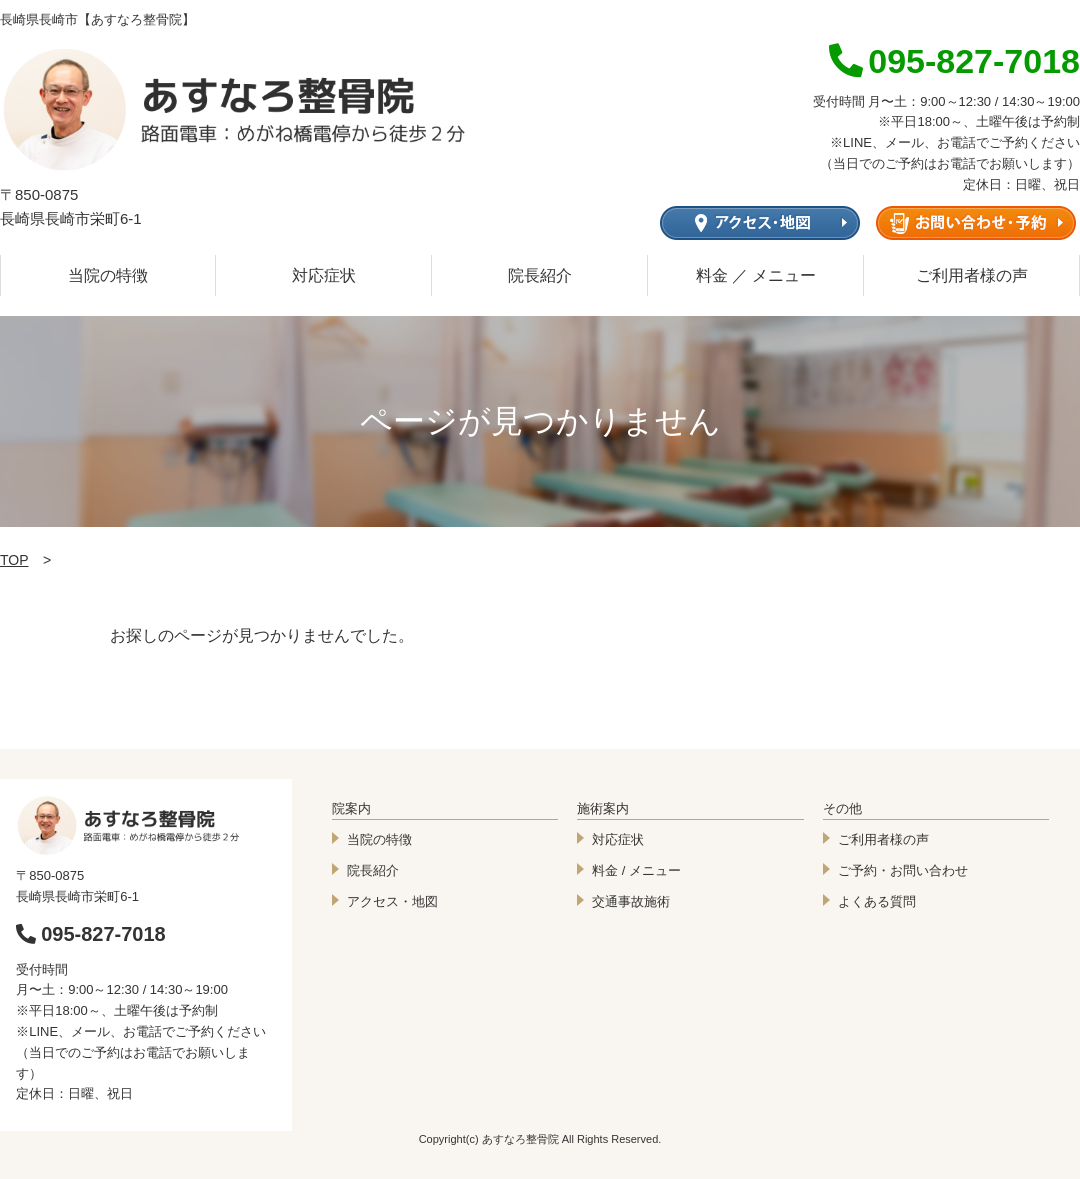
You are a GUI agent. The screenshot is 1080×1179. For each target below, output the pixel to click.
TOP (14, 560)
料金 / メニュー (636, 870)
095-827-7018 (91, 934)
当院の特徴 (108, 275)
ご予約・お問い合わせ (903, 870)
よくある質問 (877, 901)
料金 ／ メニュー (756, 275)
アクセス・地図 (392, 901)
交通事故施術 (631, 901)
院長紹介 (540, 275)
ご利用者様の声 (972, 275)
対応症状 (324, 275)
